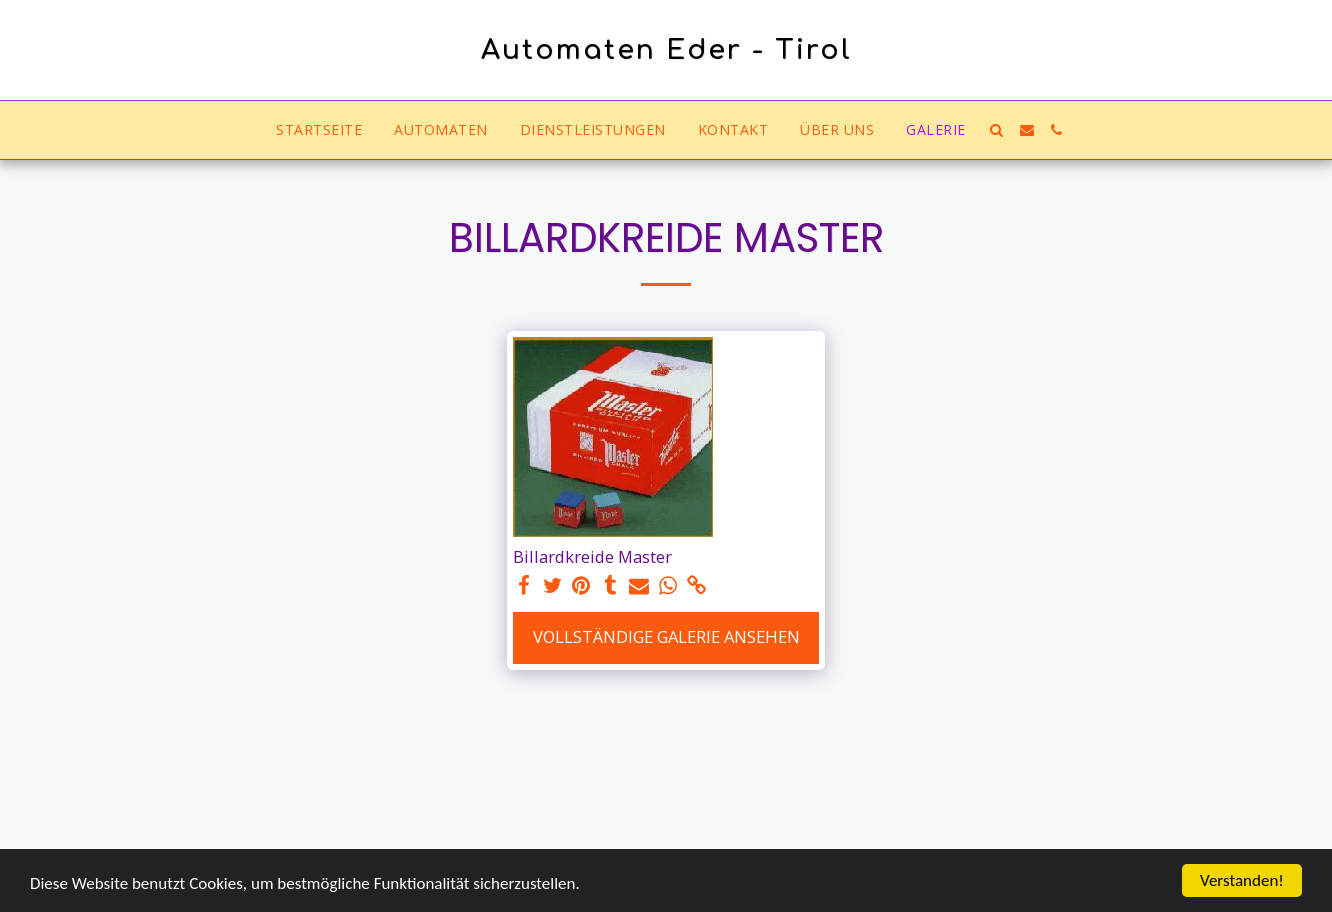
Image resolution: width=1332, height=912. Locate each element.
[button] (997, 130)
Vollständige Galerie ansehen (666, 636)
